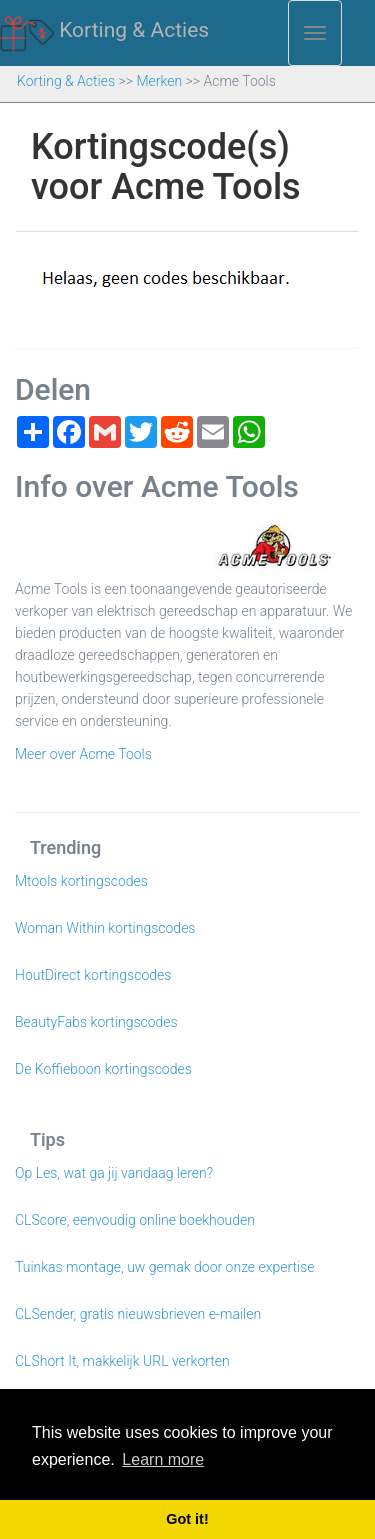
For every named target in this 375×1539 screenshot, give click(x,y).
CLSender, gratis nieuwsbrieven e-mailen (138, 1314)
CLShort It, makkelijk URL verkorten (122, 1361)
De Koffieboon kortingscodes (103, 1069)
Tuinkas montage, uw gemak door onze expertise (165, 1267)
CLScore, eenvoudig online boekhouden (135, 1220)
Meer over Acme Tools (83, 754)
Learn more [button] (163, 1459)
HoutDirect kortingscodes (93, 975)
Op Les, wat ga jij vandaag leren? (114, 1173)
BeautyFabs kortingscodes (96, 1022)
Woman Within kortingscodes (105, 928)
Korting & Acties (104, 31)
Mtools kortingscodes (81, 881)
